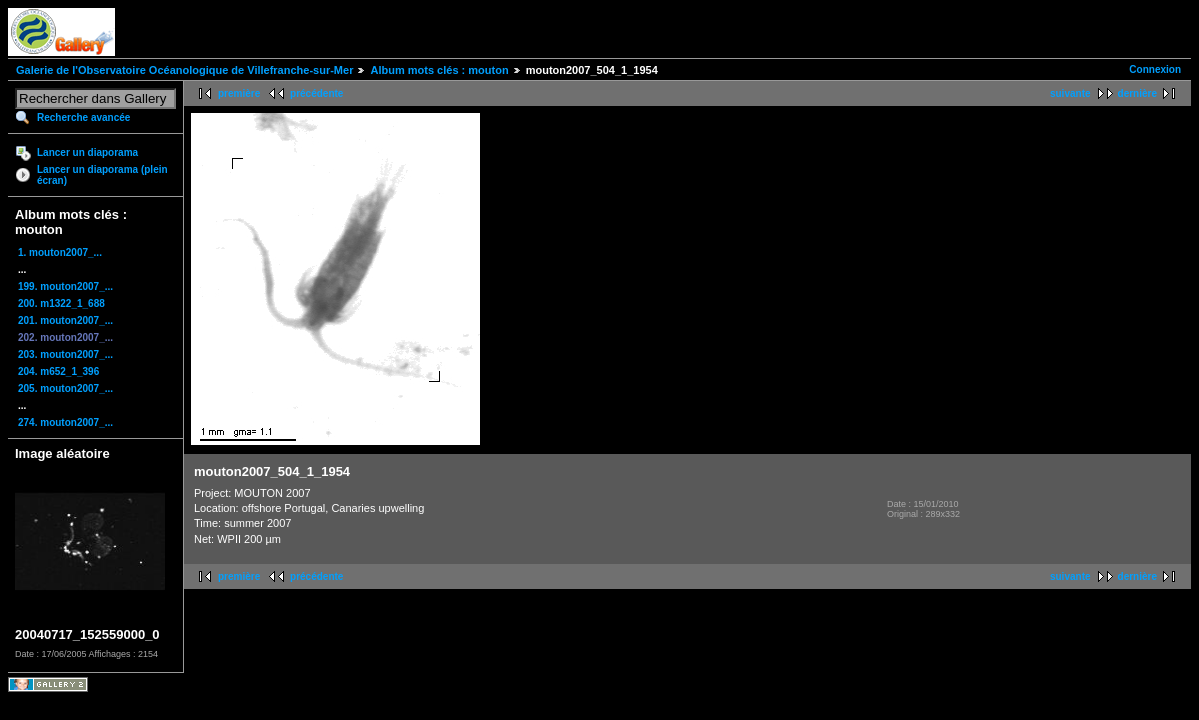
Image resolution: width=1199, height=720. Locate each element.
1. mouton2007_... (60, 252)
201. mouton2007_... (65, 320)
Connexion (1155, 69)
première (239, 93)
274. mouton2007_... (65, 422)
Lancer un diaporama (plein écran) (102, 175)
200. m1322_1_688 (61, 303)
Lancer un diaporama (87, 152)
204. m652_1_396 (58, 371)
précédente (316, 93)
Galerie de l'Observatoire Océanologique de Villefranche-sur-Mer (184, 70)
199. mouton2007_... (65, 286)
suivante (1070, 93)
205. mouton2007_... (65, 388)
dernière (1137, 93)
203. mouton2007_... (65, 354)
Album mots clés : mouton (439, 70)
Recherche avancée (83, 117)
